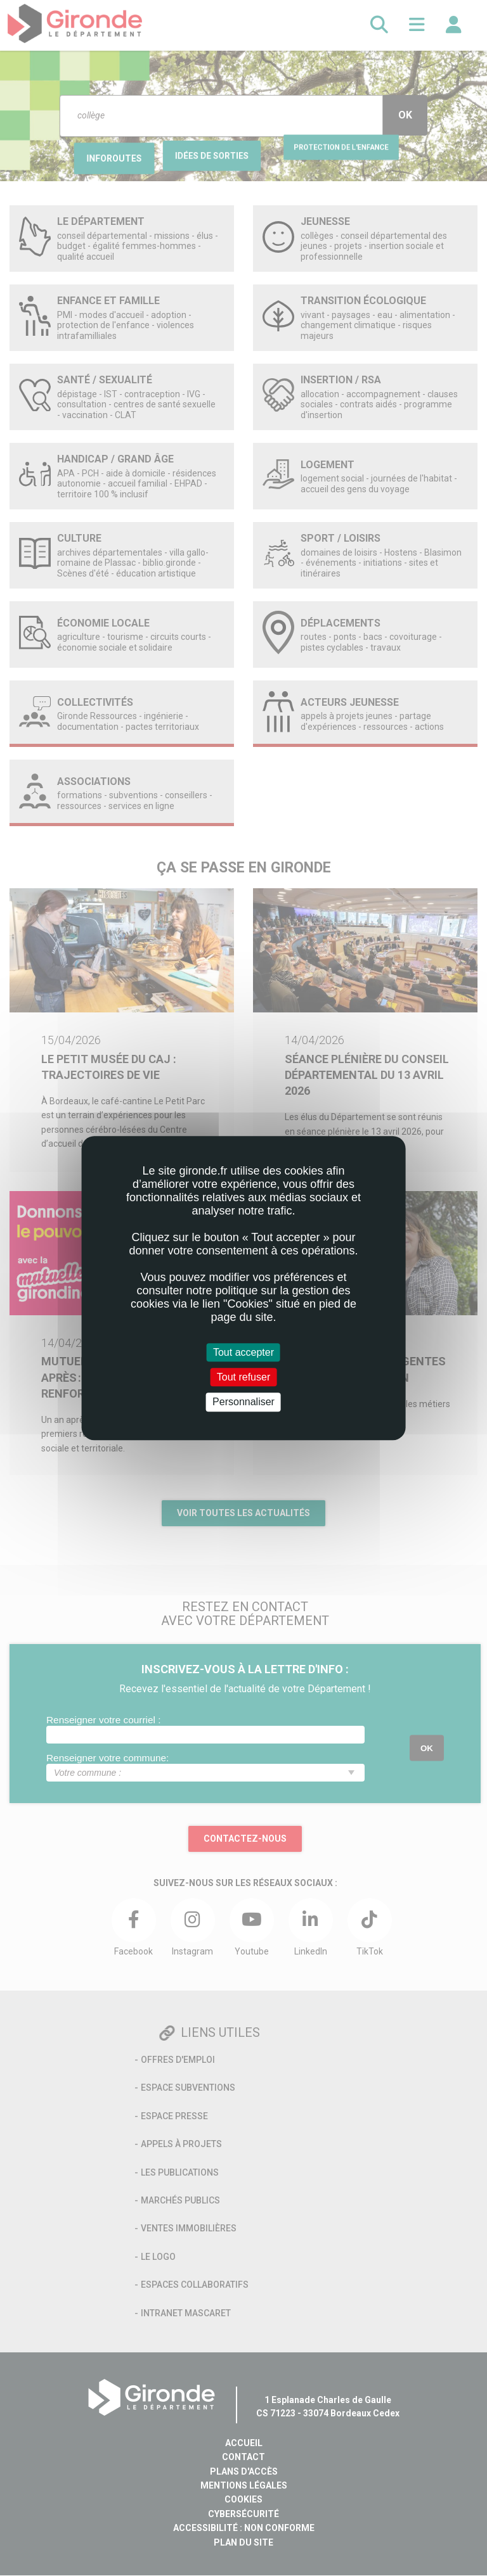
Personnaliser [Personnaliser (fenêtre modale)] (243, 1402)
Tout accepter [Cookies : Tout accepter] (243, 1352)
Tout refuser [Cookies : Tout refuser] (243, 1377)
